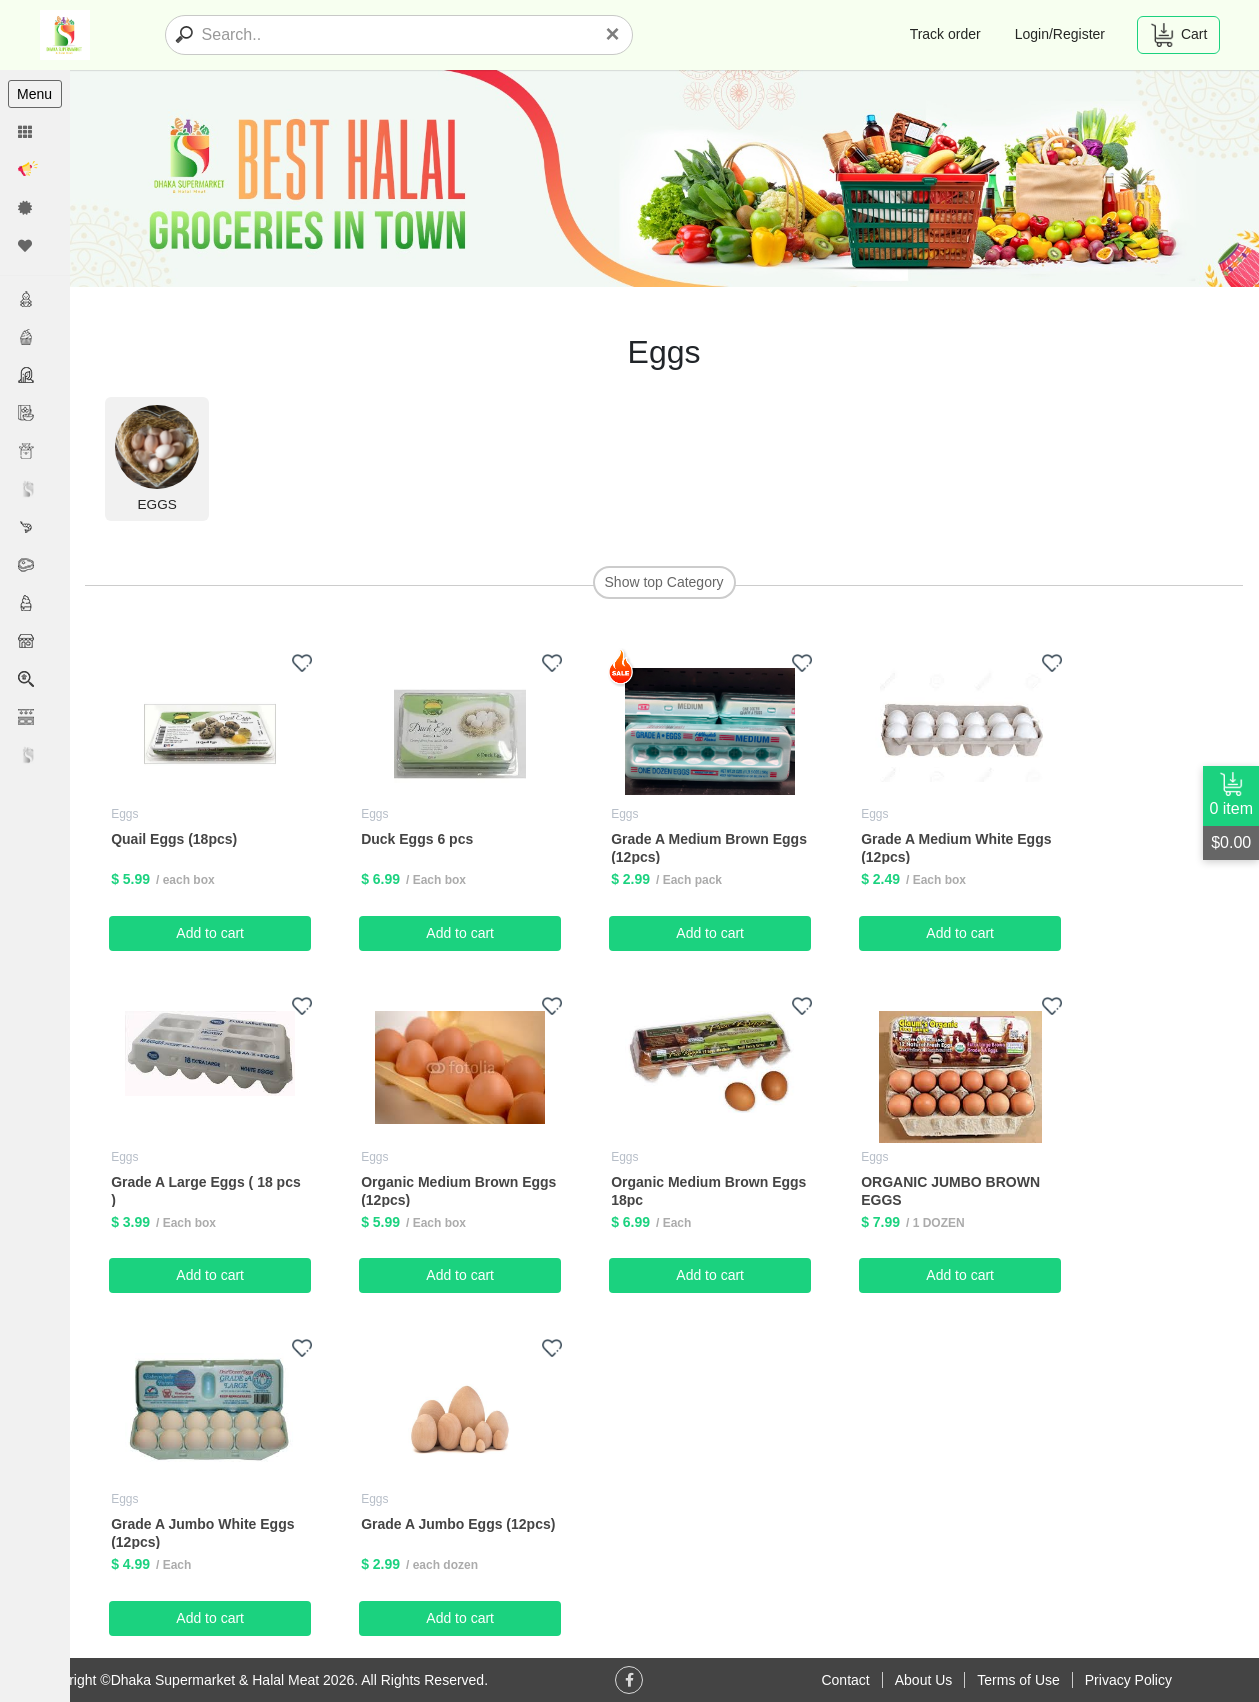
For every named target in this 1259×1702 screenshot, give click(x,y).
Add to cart (211, 932)
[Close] (612, 34)
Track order (945, 34)
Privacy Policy (1128, 1680)
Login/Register (1060, 34)
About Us (924, 1680)
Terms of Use (1018, 1680)
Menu (34, 94)
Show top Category (664, 582)
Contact (845, 1680)
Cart (1178, 35)
